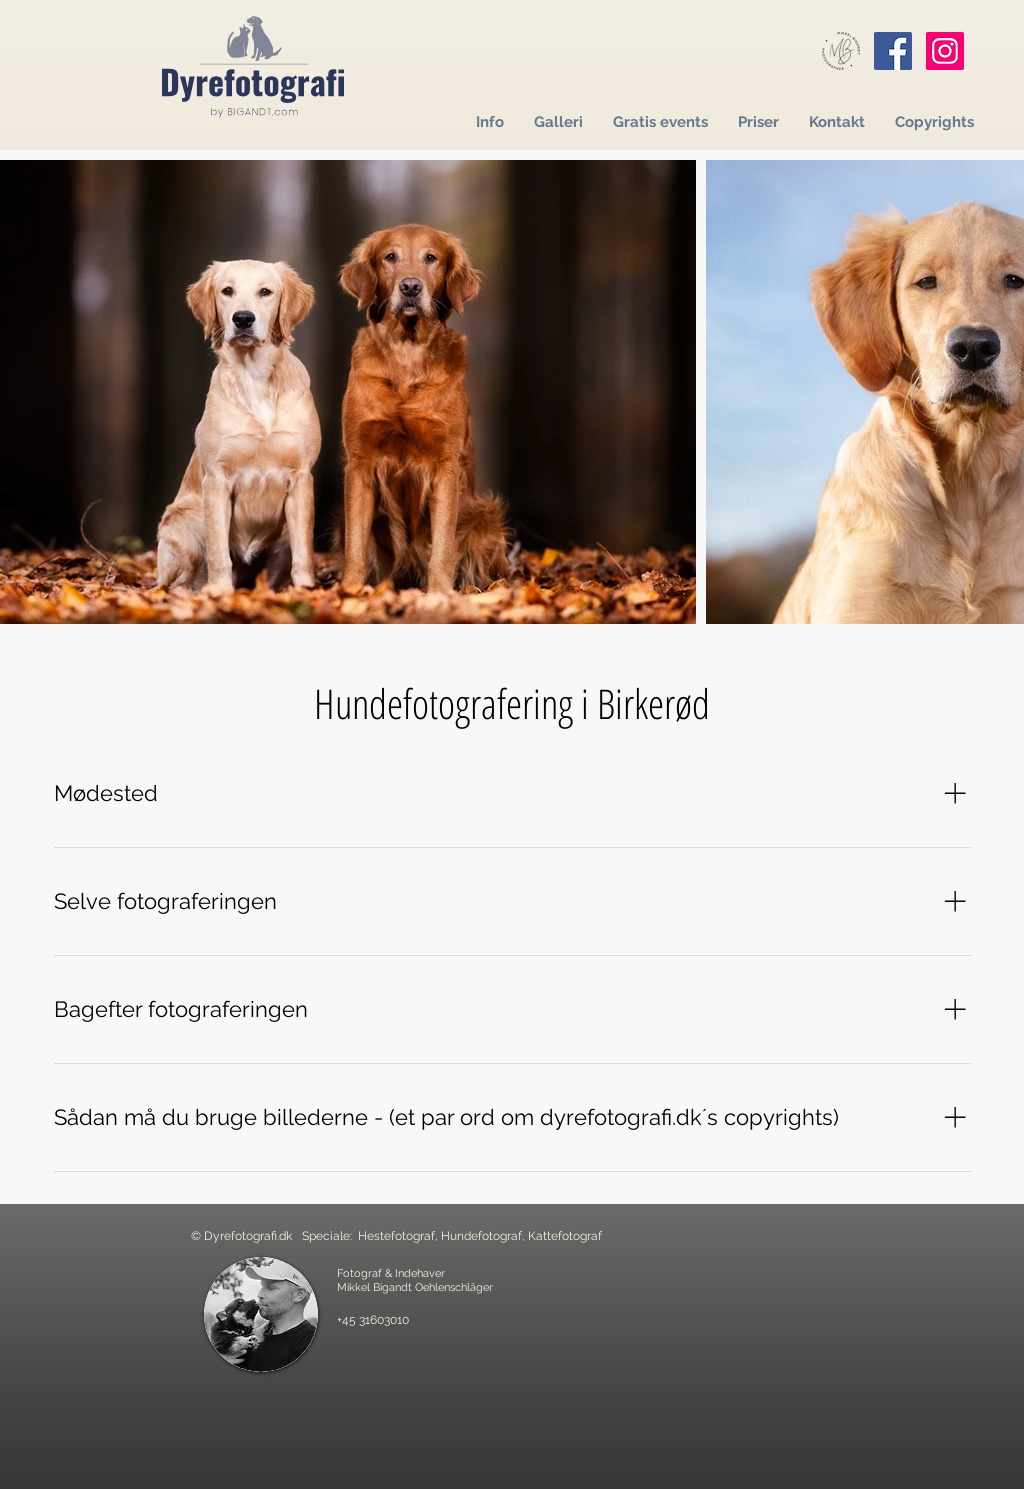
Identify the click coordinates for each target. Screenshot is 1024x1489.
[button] (490, 122)
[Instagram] (945, 51)
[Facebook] (893, 51)
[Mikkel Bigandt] (841, 51)
